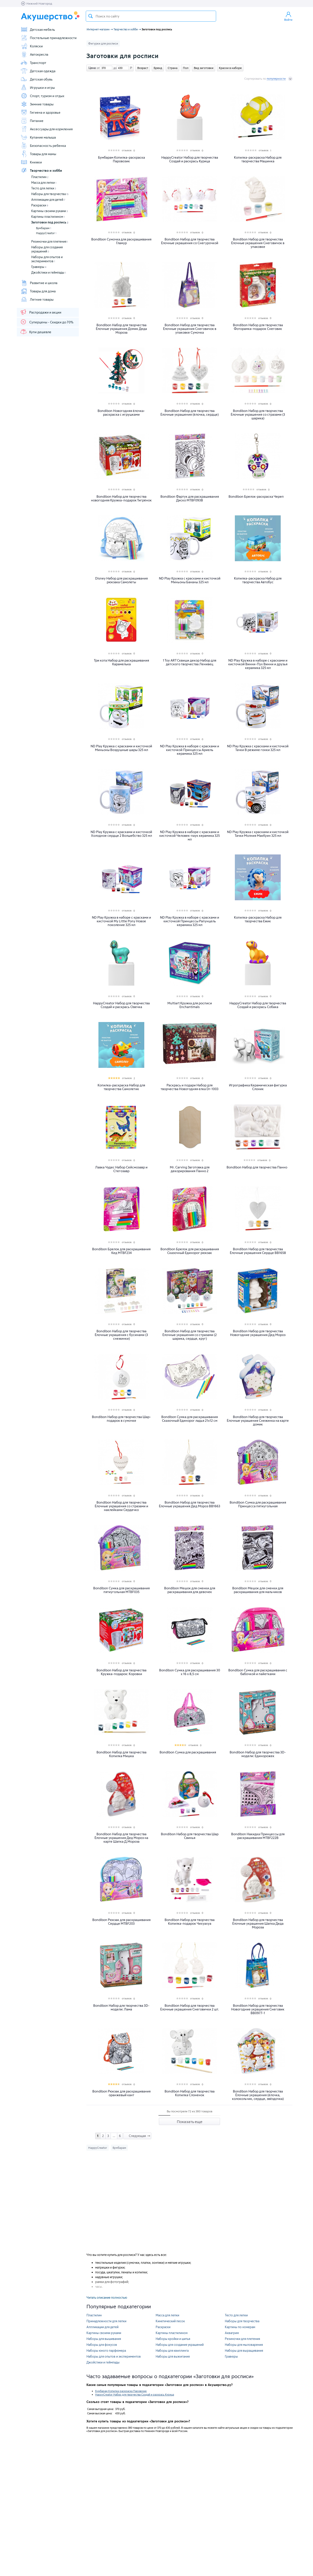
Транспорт (33, 62)
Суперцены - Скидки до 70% (46, 321)
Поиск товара (90, 16)
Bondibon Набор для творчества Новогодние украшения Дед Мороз (257, 1333)
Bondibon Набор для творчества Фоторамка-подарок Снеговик (258, 327)
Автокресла (34, 54)
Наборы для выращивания (244, 2350)
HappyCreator (46, 233)
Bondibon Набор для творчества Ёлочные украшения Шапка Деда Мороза (258, 1923)
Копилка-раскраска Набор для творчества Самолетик (121, 1087)
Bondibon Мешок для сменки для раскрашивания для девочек (189, 1590)
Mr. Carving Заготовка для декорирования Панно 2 (190, 1169)
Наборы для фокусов (101, 2344)
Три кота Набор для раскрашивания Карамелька (121, 662)
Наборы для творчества (50, 194)
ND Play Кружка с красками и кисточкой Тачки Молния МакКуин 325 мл (258, 833)
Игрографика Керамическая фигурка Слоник (258, 1087)
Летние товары (37, 299)
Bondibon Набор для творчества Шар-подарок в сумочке (121, 1418)
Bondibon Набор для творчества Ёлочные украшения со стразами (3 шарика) (258, 414)
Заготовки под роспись (49, 222)
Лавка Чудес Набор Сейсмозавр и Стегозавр (121, 1169)
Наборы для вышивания (103, 2339)
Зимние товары (37, 104)
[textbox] (151, 16)
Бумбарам (43, 228)
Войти (288, 16)
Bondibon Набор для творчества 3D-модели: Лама (121, 2007)
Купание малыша (38, 137)
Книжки (31, 162)
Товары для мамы (38, 153)
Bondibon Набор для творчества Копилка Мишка (121, 1754)
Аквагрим (232, 2333)
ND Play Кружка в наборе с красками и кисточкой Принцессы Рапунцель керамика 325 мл (189, 921)
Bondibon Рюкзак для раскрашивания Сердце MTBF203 (121, 1921)
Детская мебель (38, 29)
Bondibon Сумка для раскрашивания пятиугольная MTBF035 (121, 1590)
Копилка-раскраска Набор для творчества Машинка (258, 159)
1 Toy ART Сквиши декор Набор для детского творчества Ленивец (189, 662)
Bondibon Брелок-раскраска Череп (256, 496)
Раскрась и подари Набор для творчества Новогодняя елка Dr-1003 (189, 1087)
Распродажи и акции (40, 312)
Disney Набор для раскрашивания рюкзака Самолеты (121, 580)
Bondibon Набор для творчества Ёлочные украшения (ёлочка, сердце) (189, 412)
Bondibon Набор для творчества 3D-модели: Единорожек (258, 1754)
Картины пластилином (48, 216)
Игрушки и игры (38, 87)
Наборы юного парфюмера (106, 2350)
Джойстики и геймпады (48, 272)
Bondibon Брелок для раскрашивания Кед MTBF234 (121, 1251)
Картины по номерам (240, 2327)
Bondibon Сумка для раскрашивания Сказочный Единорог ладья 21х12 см (189, 1418)
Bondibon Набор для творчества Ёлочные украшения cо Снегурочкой (189, 241)
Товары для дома (38, 291)
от (98, 67)
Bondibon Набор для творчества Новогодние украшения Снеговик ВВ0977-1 (257, 2009)
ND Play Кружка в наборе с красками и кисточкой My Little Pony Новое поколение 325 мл (121, 921)
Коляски (32, 46)
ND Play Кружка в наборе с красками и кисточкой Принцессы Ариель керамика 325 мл (189, 749)
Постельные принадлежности (49, 37)
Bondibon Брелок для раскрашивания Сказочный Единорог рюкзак (189, 1251)
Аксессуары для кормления (47, 128)
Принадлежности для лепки (106, 2321)
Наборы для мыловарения (244, 2344)
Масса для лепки (43, 182)
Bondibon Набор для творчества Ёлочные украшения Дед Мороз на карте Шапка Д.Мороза (121, 1837)
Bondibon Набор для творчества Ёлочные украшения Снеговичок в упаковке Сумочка (189, 328)
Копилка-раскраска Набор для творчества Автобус (258, 580)
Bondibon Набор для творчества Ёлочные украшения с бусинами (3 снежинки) (121, 1334)
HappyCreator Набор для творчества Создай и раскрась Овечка (121, 1005)
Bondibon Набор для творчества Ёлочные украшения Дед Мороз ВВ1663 (189, 1504)
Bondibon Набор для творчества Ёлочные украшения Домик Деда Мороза (121, 328)
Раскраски (39, 205)
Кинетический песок (170, 2321)
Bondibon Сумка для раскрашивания (188, 1752)
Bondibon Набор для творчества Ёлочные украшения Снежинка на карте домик (258, 1420)
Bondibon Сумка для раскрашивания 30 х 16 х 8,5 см (189, 1672)
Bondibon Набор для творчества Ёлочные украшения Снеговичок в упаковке (257, 243)
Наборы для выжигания (173, 2356)
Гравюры (38, 267)
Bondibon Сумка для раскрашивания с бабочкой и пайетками (257, 1672)
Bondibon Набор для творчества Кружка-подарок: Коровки (121, 1672)
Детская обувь (37, 79)
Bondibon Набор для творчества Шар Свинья (189, 1836)
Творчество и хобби (41, 170)
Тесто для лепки (43, 188)
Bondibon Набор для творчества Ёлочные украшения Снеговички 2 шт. (189, 2007)
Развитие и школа (39, 282)
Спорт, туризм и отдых (42, 95)
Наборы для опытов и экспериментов (113, 2356)
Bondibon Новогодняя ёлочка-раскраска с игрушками (121, 412)
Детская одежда (38, 70)
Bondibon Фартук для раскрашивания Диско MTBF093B (189, 498)
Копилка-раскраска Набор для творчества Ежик (258, 919)
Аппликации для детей (48, 199)
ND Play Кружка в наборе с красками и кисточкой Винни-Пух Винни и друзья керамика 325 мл (257, 664)
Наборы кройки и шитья (173, 2339)
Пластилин (39, 177)
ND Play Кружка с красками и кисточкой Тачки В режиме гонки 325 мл (258, 748)
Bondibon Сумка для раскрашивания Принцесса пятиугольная (258, 1504)
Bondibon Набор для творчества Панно (257, 1167)
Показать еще (189, 2121)
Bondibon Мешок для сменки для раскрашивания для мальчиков (257, 1590)
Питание (32, 120)
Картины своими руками (49, 211)
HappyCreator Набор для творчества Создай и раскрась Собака (257, 1005)
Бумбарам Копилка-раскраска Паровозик (121, 159)
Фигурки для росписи (103, 43)
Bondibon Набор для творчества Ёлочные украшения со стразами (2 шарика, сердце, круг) (189, 1334)
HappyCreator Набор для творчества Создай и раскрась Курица (189, 159)
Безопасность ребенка (43, 145)
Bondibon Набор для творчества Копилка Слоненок (190, 2093)
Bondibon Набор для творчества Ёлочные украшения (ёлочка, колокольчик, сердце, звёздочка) (258, 2095)
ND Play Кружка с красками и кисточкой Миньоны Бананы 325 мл (189, 580)
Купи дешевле (35, 331)
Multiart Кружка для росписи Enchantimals (189, 1005)
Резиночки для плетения (49, 241)
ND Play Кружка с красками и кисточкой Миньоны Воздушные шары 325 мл (121, 748)
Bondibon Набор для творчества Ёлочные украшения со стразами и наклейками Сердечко (121, 1506)
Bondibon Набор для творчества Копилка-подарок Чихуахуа (190, 1921)
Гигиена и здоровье (40, 112)
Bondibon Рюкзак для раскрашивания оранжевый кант (121, 2093)
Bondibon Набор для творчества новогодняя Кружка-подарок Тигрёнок (121, 498)
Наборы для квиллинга (172, 2350)
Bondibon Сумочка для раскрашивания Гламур (121, 241)
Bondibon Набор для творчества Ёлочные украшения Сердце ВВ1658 (258, 1251)
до (114, 67)
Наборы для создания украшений (180, 2344)
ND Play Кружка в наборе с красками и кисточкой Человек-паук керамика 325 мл (189, 835)
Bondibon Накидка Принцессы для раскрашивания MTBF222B (258, 1836)
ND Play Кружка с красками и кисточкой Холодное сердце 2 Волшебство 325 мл (121, 833)
